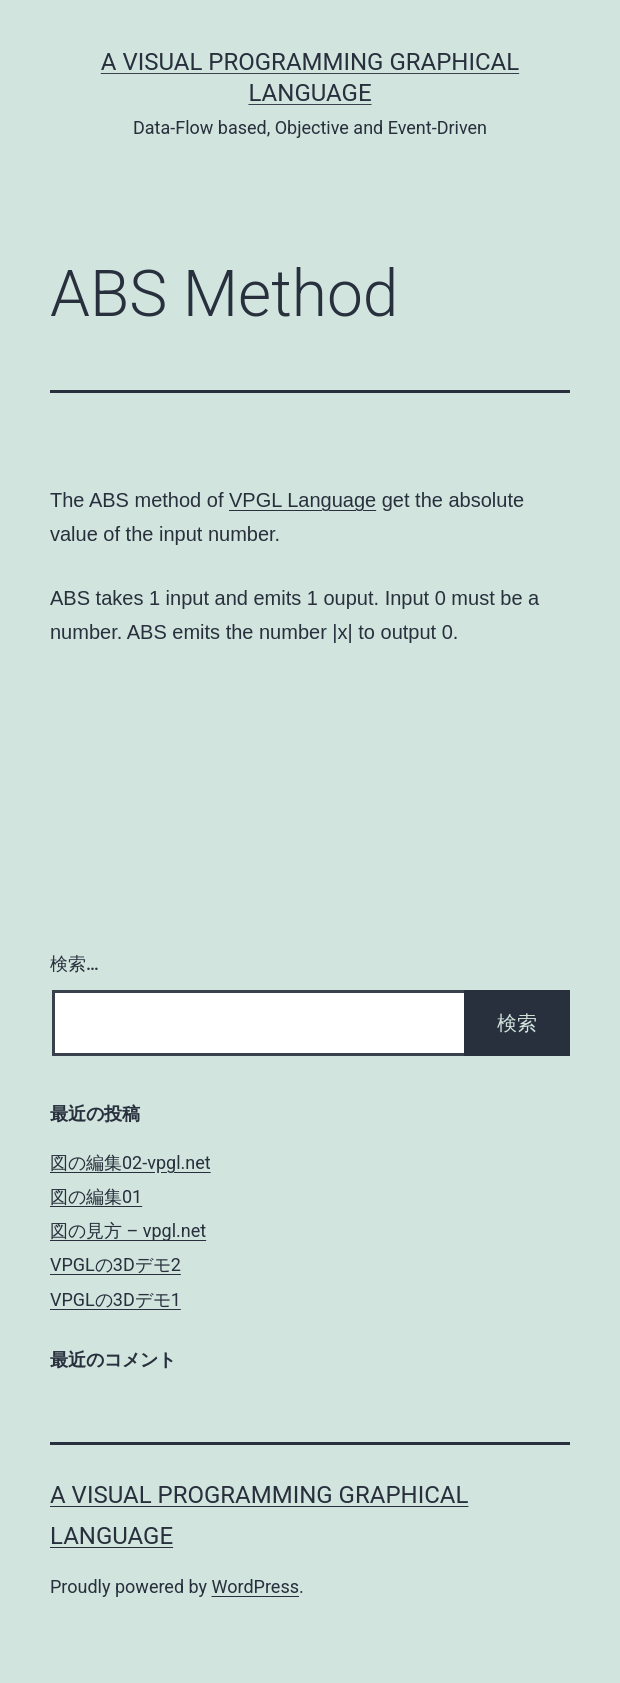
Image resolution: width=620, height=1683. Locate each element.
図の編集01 (96, 1196)
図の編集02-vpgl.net (130, 1162)
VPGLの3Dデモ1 (115, 1299)
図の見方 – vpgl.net (128, 1230)
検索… (74, 963)
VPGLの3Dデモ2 (115, 1264)
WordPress (255, 1586)
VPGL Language (302, 500)
